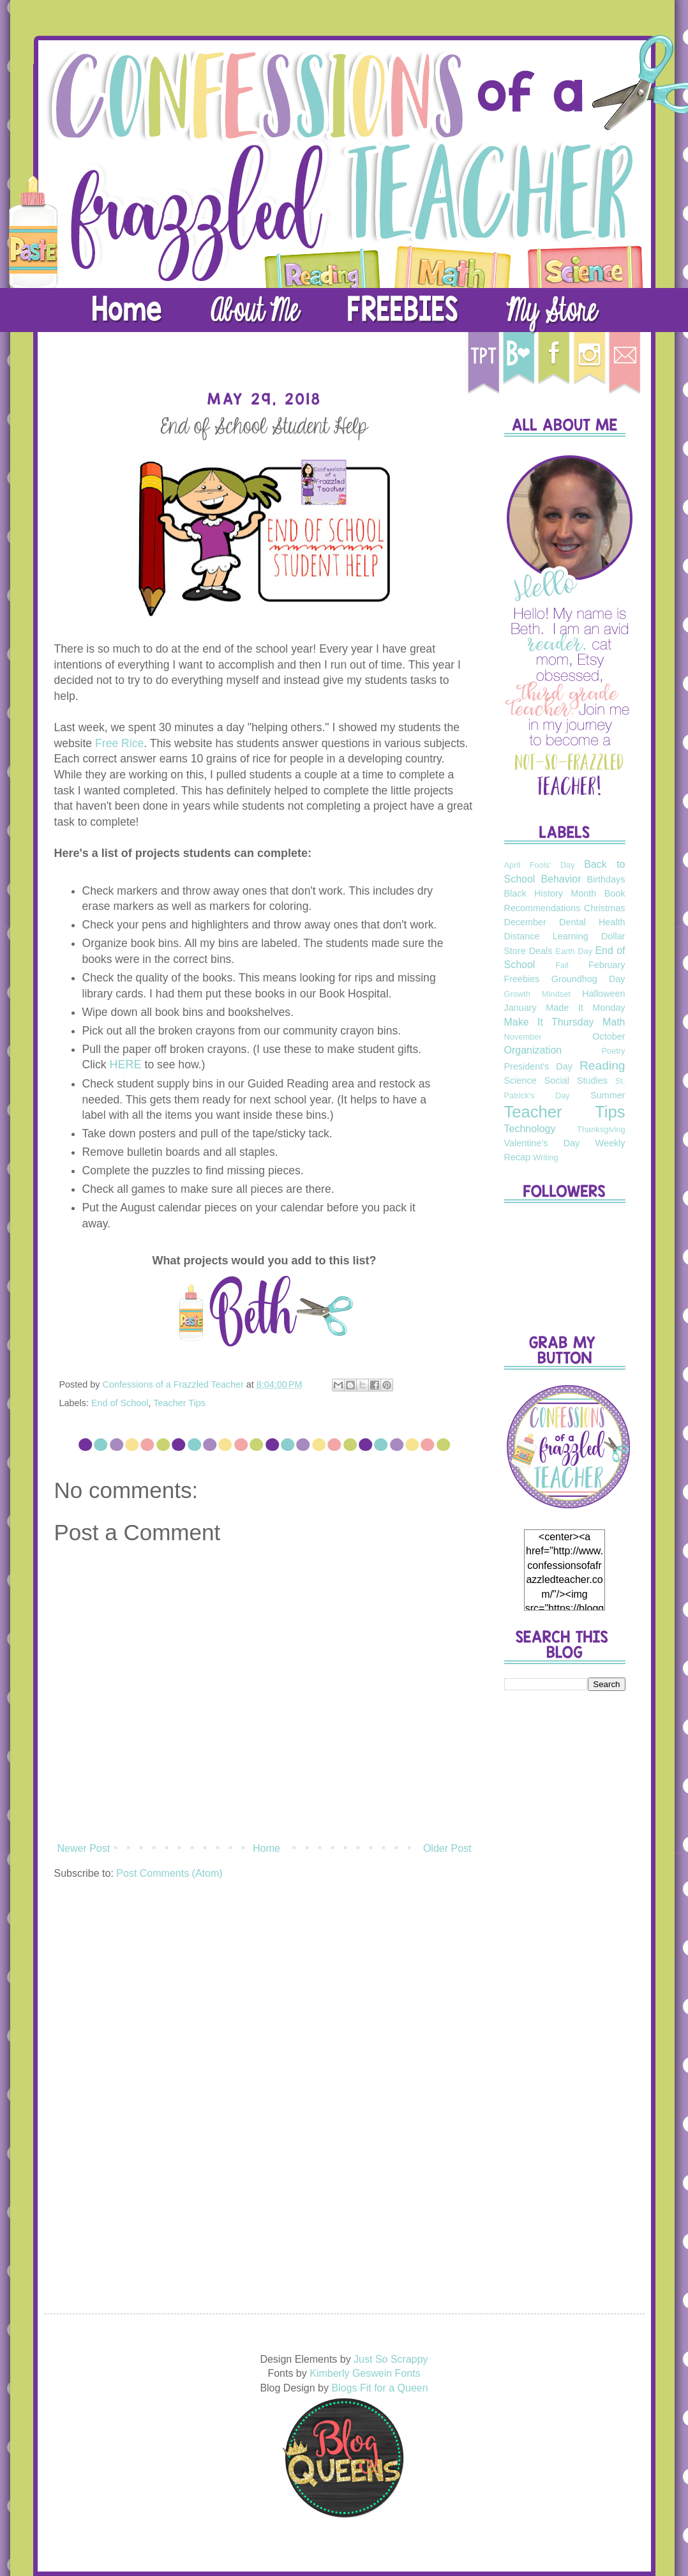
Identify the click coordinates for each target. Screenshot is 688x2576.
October (608, 1036)
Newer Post (83, 1848)
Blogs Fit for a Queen (379, 2388)
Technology (530, 1128)
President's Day (538, 1066)
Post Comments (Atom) (169, 1873)
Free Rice (119, 743)
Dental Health (592, 922)
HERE (126, 1064)
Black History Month (550, 893)
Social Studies (576, 1080)
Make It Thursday (549, 1022)
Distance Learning (546, 936)
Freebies (522, 979)
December (525, 922)
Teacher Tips (179, 1403)
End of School (120, 1403)
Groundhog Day (588, 979)
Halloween (603, 994)
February (606, 965)
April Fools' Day (539, 865)
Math (613, 1022)
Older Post (447, 1848)
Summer (607, 1095)
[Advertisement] (564, 1901)
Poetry (613, 1051)
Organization (533, 1050)
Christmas (604, 908)
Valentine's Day (542, 1143)
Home (266, 1848)
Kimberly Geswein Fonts (365, 2373)
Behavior (561, 879)
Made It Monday (585, 1008)
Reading (602, 1065)
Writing (545, 1157)
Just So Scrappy (391, 2359)
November (523, 1037)
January (520, 1008)
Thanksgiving (601, 1129)
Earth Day (573, 951)
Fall (562, 965)
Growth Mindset (537, 994)
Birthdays (606, 879)
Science (520, 1080)
